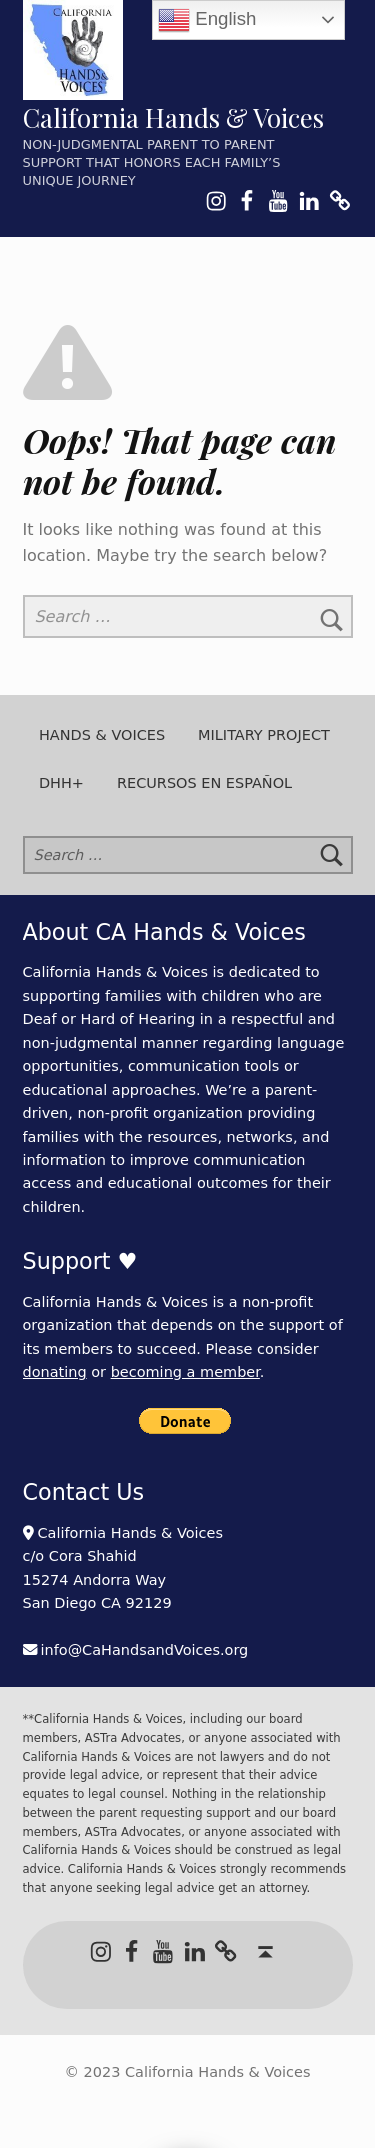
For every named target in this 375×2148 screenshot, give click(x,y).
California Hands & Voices (173, 117)
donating (55, 1372)
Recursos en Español (204, 783)
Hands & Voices (102, 735)
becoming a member (185, 1372)
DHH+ (61, 783)
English (207, 20)
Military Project (264, 735)
